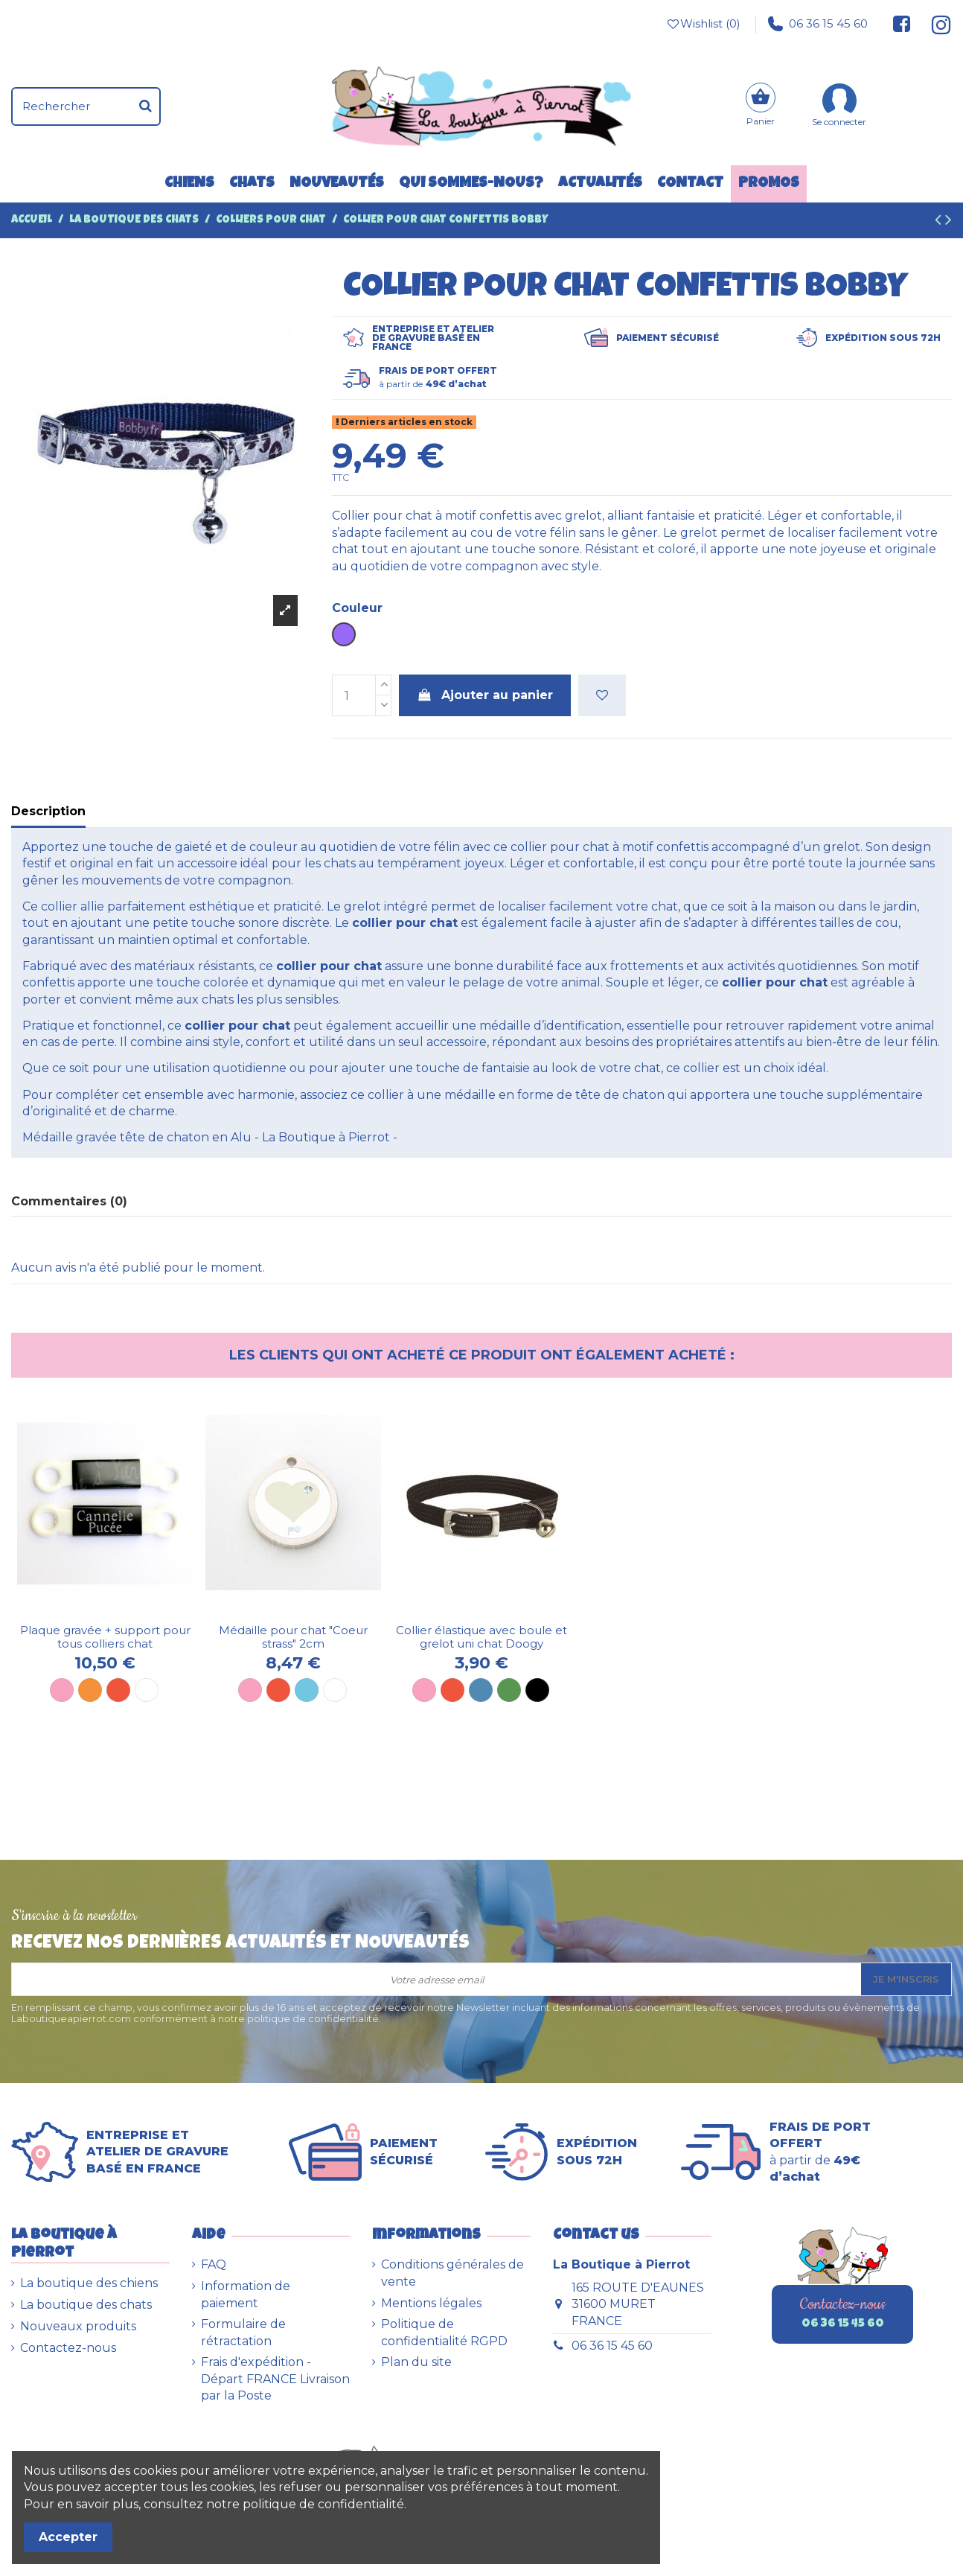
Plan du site (416, 2362)
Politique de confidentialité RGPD (444, 2332)
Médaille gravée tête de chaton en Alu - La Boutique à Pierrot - (209, 1137)
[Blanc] (147, 1690)
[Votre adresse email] (436, 1979)
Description (48, 811)
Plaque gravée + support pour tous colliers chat (105, 1637)
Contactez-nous (68, 2348)
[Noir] (537, 1690)
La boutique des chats (86, 2305)
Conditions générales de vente (452, 2272)
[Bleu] (481, 1690)
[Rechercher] (145, 106)
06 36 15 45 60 (818, 23)
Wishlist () (702, 24)
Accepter (68, 2537)
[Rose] (62, 1690)
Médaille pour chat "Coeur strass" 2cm (293, 1637)
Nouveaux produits (78, 2326)
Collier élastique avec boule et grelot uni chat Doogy (481, 1637)
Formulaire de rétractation (243, 2332)
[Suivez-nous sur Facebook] (902, 23)
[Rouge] (118, 1690)
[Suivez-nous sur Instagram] (935, 24)
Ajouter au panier (485, 695)
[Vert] (509, 1690)
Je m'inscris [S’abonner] (906, 1979)
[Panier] (760, 106)
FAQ (213, 2264)
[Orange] (90, 1690)
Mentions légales (431, 2303)
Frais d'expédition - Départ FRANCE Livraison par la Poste (275, 2379)
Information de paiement (245, 2294)
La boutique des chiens (89, 2283)
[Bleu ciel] (307, 1690)
